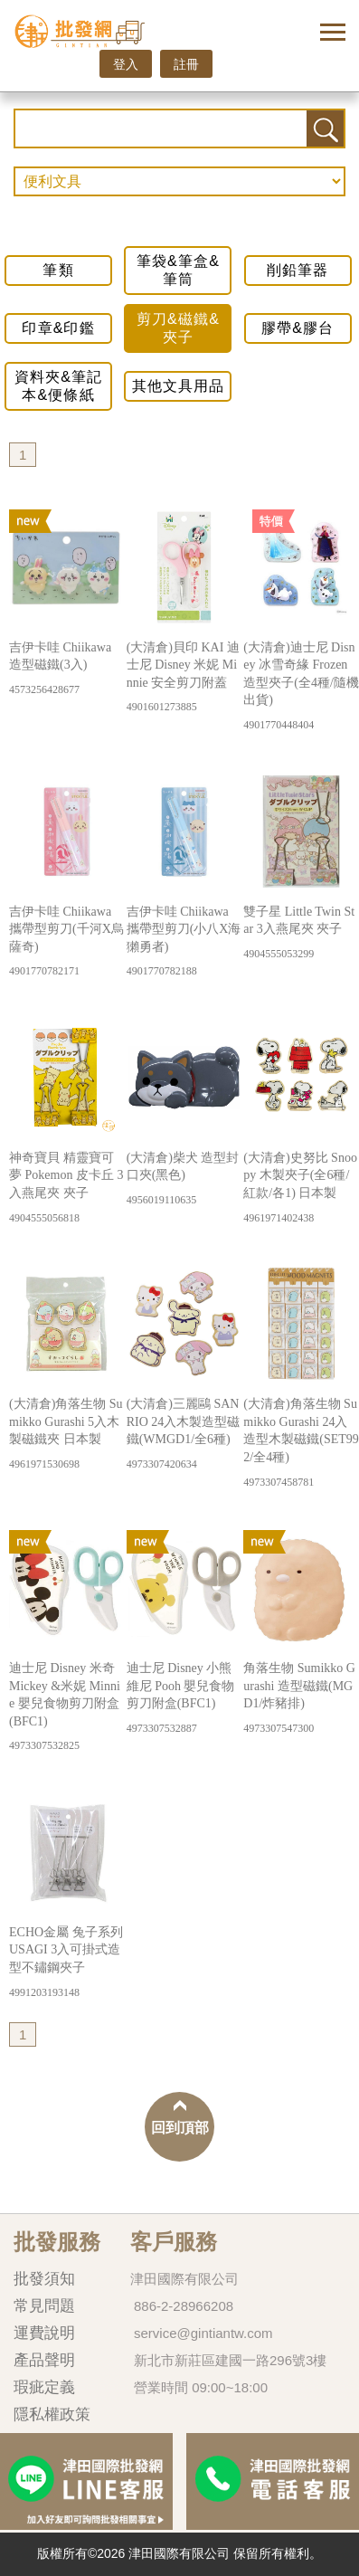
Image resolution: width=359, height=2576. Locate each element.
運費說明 (44, 2333)
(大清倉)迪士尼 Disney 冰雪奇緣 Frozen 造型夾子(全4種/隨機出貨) (301, 687)
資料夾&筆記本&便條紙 (58, 386)
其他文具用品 (178, 386)
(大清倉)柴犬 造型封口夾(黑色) (184, 1179)
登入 (125, 64)
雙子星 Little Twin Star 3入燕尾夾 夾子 (301, 933)
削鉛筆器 (298, 270)
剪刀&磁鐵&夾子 (178, 328)
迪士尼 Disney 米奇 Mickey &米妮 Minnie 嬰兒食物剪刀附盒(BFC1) (67, 1707)
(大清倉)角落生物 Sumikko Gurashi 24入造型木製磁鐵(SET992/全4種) (301, 1443)
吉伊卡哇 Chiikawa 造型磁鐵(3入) (67, 669)
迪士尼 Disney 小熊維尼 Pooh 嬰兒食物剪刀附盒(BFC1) (184, 1698)
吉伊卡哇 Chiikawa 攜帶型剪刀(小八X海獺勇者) (184, 942)
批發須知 (44, 2278)
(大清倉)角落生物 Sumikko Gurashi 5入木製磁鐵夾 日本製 (67, 1434)
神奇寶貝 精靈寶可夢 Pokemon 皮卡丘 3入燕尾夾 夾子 (67, 1188)
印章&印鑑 (58, 328)
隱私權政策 (52, 2414)
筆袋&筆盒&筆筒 (178, 270)
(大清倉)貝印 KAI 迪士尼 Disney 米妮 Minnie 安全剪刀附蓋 (184, 678)
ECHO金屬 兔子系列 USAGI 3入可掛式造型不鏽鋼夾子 (67, 1963)
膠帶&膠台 (297, 328)
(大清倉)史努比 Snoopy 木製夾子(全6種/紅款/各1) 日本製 (301, 1188)
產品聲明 (44, 2360)
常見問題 (44, 2306)
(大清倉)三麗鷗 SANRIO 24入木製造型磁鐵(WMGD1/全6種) (184, 1434)
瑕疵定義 (44, 2387)
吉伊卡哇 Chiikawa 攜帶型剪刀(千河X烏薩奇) (67, 942)
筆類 (58, 270)
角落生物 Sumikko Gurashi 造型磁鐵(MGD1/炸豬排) (301, 1698)
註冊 (186, 64)
